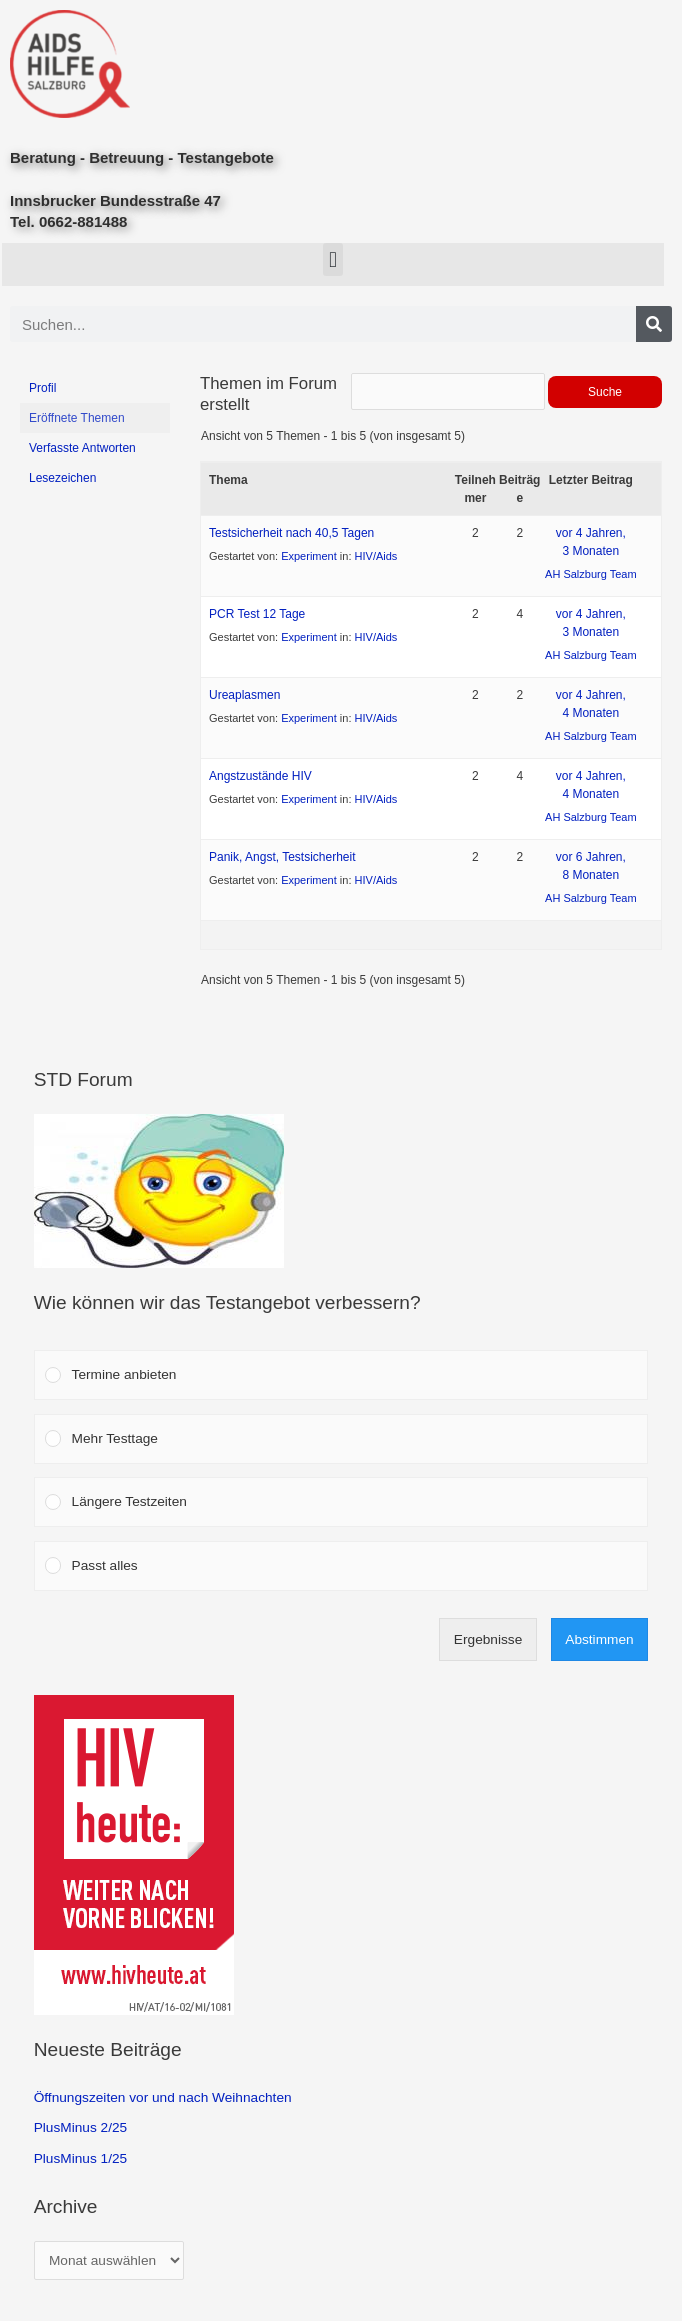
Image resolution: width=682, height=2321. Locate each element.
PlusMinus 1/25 (80, 2158)
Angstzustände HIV (260, 776)
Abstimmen (599, 1639)
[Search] (654, 324)
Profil (42, 388)
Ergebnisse (488, 1639)
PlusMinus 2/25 (80, 2127)
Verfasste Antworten (82, 448)
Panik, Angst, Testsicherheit (282, 857)
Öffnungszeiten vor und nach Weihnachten (163, 2097)
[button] (332, 259)
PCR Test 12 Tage (257, 614)
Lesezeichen (62, 478)
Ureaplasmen (244, 695)
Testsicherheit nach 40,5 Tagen (291, 533)
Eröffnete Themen (77, 418)
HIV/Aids (376, 556)
